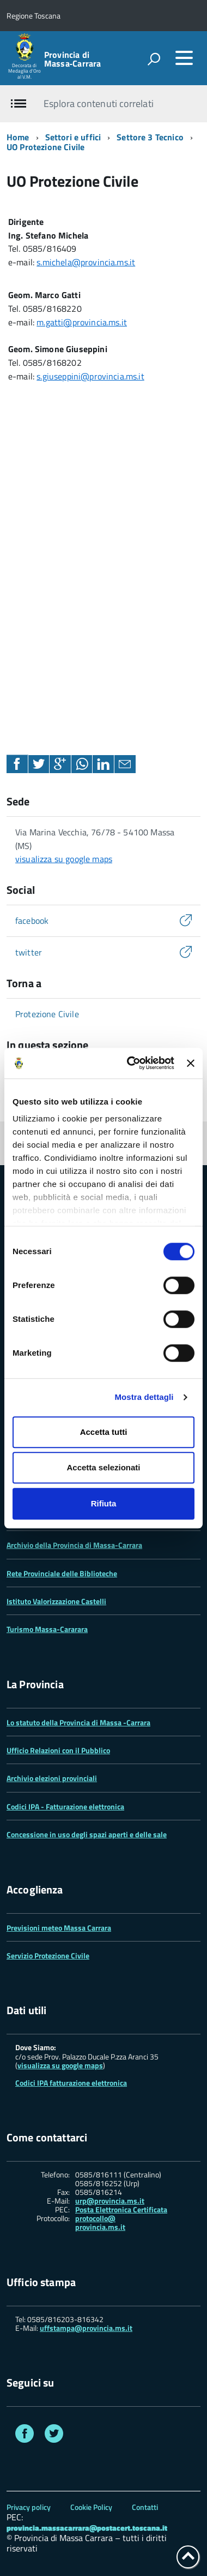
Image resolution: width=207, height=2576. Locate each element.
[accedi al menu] (184, 58)
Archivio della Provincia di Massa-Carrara (74, 1545)
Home (18, 137)
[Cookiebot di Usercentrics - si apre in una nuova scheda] (130, 1063)
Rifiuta (104, 1503)
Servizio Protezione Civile (48, 1955)
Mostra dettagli (143, 1397)
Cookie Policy (91, 2507)
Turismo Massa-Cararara (47, 1629)
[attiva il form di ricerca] (153, 59)
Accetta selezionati (103, 1467)
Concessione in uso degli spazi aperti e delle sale (87, 1834)
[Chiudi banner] (190, 1063)
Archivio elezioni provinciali (52, 1778)
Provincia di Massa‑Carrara (72, 59)
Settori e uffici (73, 137)
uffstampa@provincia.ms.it (86, 2328)
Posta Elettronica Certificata (121, 2209)
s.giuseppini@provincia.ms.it (90, 376)
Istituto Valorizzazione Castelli (56, 1601)
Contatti (145, 2507)
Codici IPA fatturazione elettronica (71, 2082)
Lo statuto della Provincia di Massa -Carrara (78, 1722)
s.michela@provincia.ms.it (85, 262)
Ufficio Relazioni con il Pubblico (58, 1750)
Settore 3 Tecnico (150, 137)
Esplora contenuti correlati (98, 103)
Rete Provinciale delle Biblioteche (62, 1573)
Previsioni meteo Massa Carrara (59, 1927)
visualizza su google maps (63, 858)
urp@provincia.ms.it (109, 2201)
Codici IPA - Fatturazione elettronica (65, 1806)
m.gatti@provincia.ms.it (81, 322)
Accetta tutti (103, 1432)
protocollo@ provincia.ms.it (100, 2222)
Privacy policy (29, 2507)
